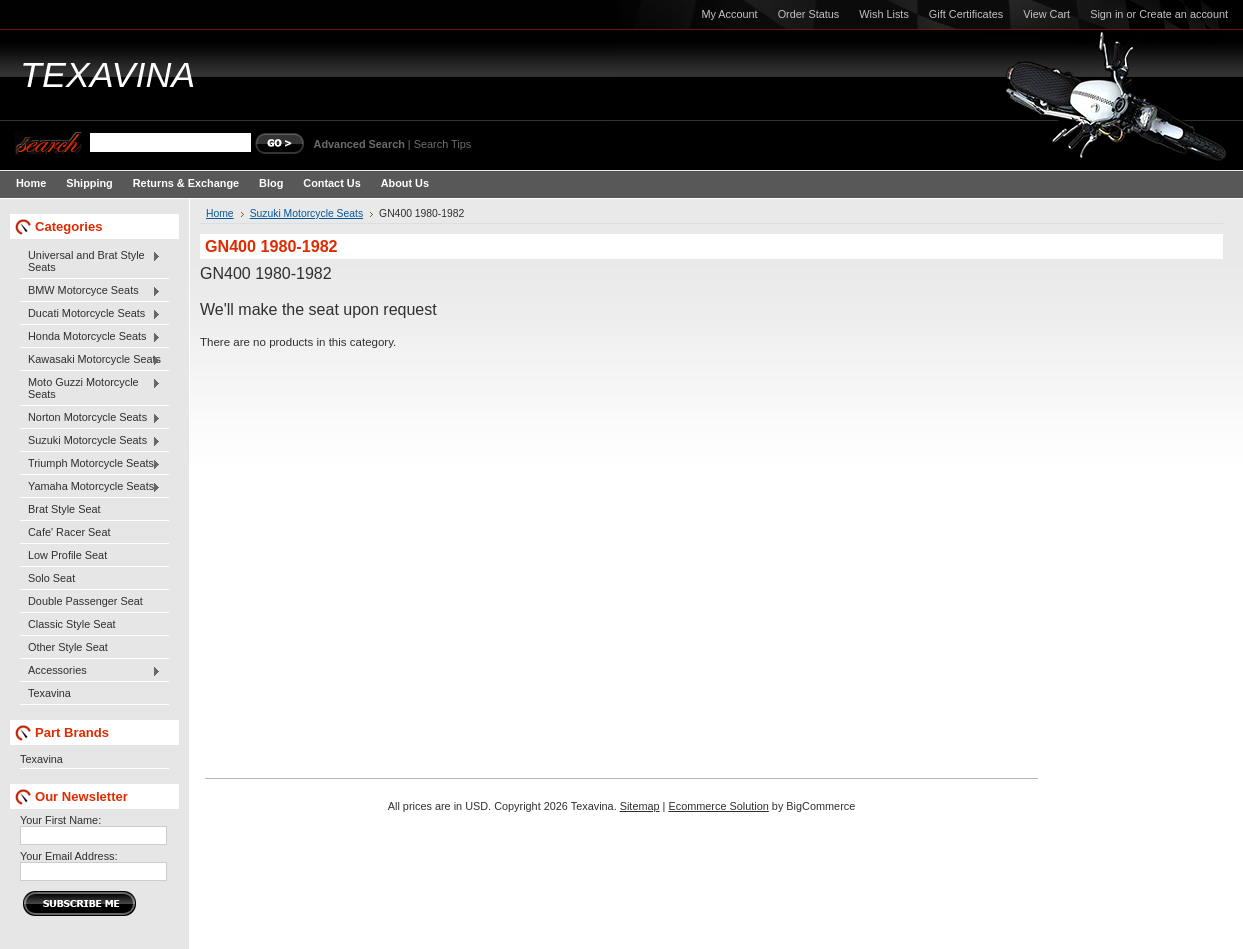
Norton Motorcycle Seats (90, 418)
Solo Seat (51, 578)
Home (220, 213)
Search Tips (442, 144)
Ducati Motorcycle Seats (90, 314)
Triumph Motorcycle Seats (90, 464)
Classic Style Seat (72, 624)
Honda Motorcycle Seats (90, 337)
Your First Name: (60, 820)
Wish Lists (884, 14)
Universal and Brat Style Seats (90, 261)
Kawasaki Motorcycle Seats (90, 360)
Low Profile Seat (67, 555)
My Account (729, 14)
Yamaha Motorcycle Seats (90, 487)
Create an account (1183, 14)
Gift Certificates (966, 14)
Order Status (809, 14)
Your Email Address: (69, 856)
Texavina (49, 693)
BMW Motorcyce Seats (90, 291)
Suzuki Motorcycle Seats (90, 441)
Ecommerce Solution (718, 806)
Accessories (90, 671)
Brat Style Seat (64, 509)
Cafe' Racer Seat (69, 532)
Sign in (1106, 14)
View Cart (1046, 14)
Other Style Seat (68, 647)
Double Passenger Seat (85, 601)
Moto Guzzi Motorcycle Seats (90, 388)
